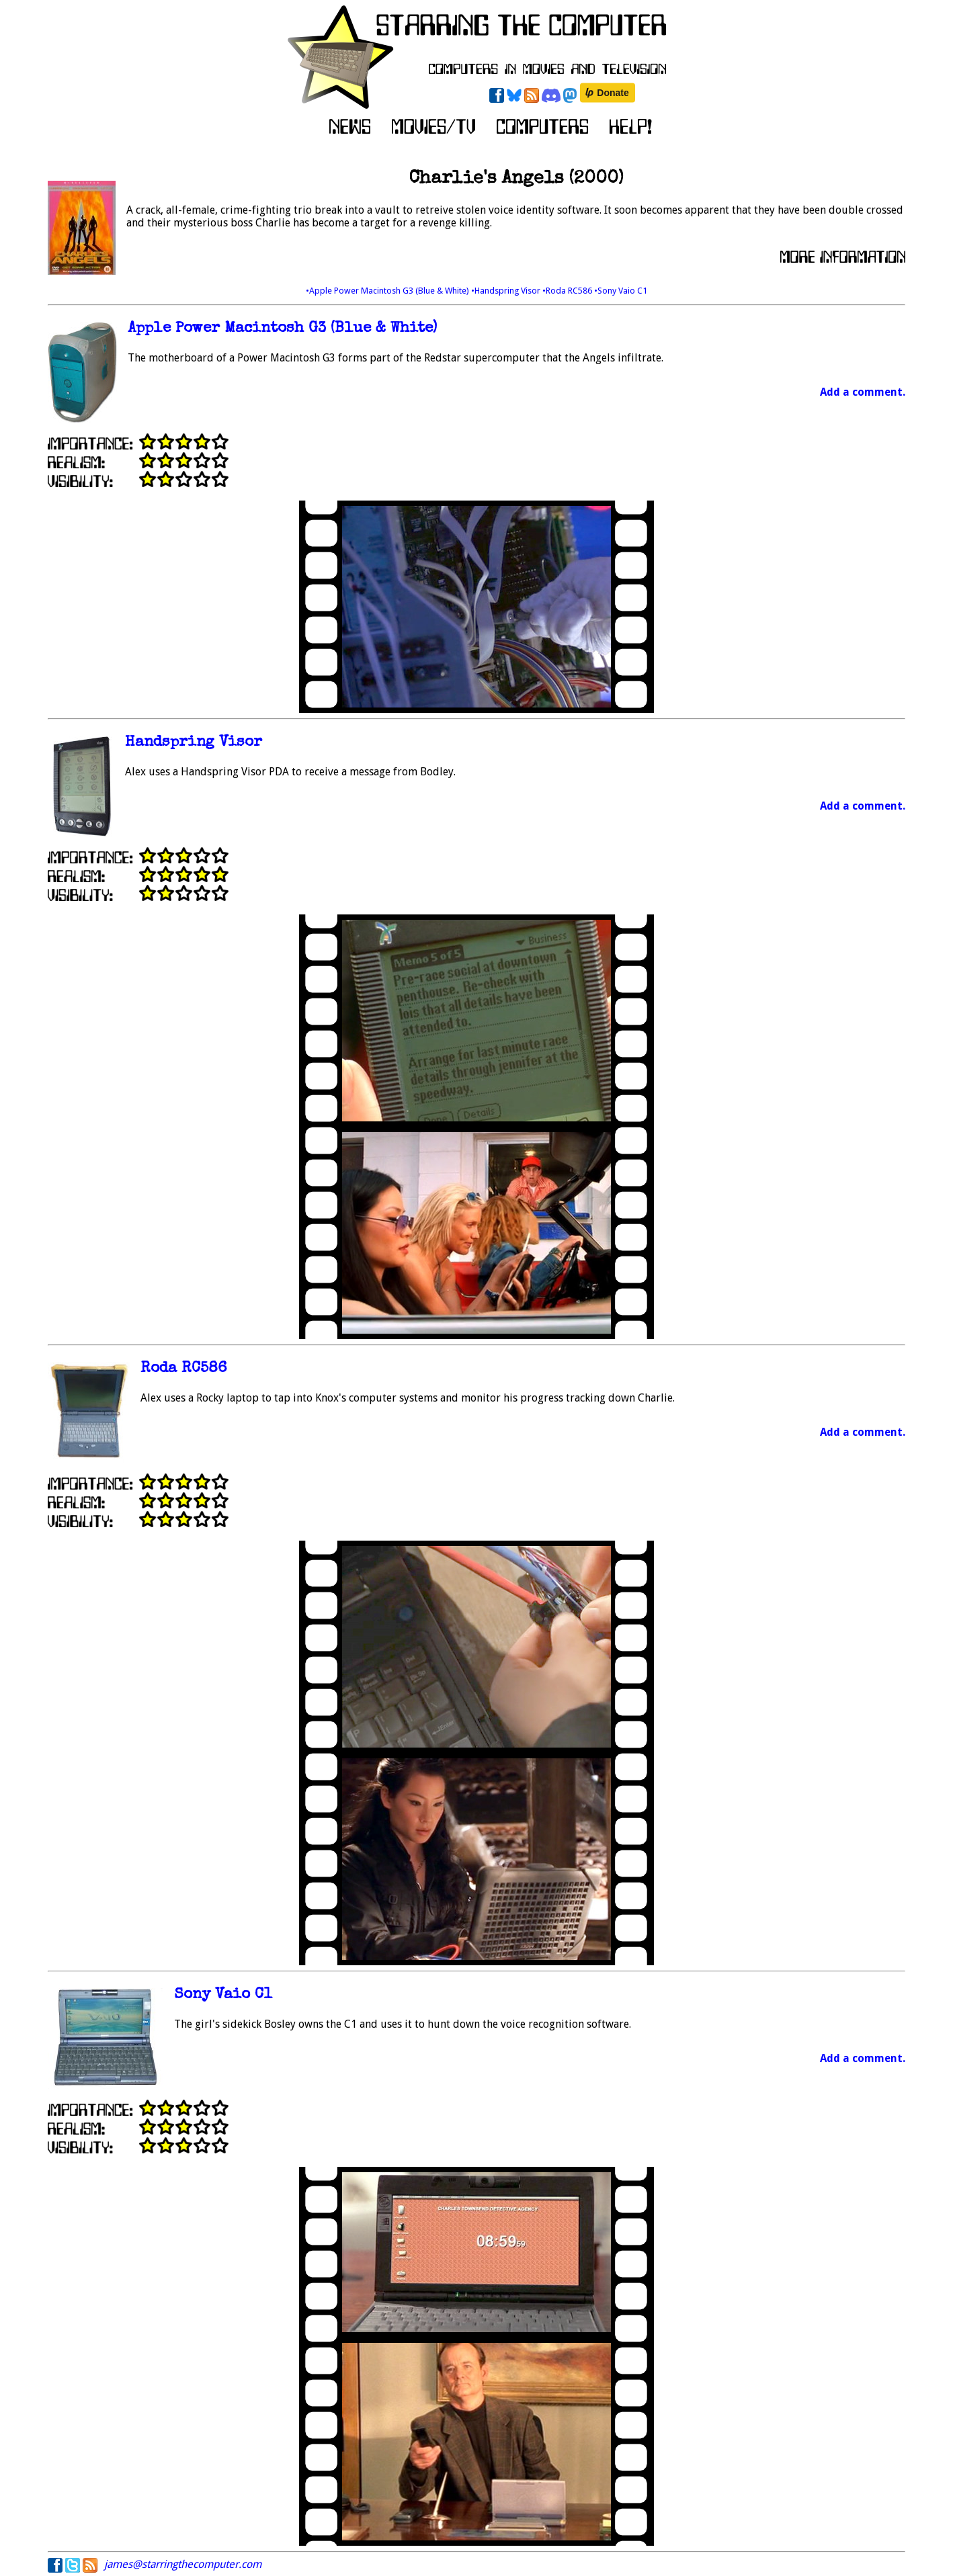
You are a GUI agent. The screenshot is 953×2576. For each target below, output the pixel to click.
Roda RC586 (183, 1369)
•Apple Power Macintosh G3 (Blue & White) (388, 291)
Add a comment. (862, 392)
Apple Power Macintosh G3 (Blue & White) (282, 329)
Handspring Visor (193, 742)
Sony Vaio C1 (223, 1995)
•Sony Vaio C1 (620, 291)
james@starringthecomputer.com (182, 2564)
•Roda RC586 (568, 291)
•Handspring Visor (506, 291)
